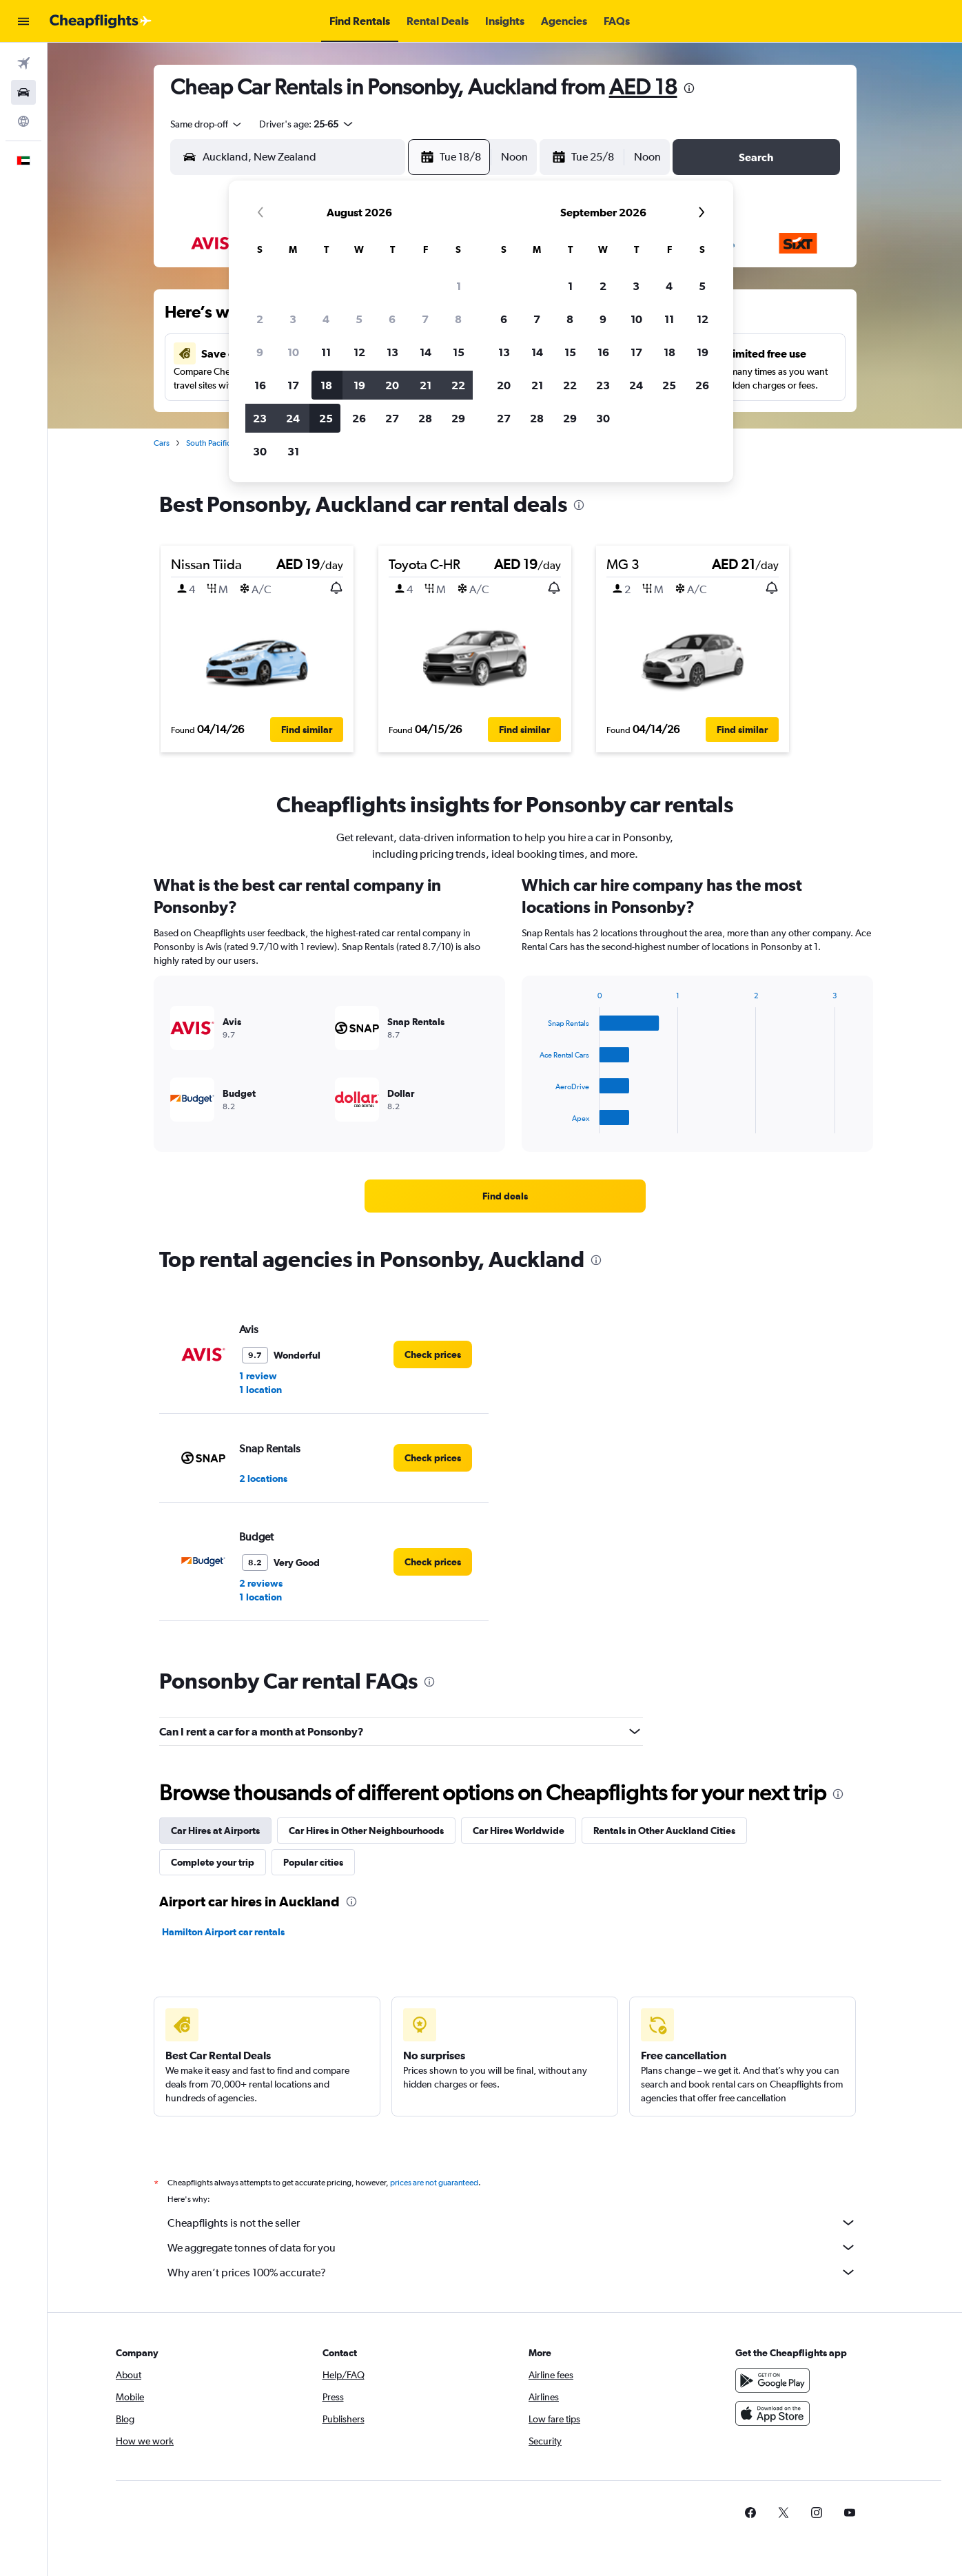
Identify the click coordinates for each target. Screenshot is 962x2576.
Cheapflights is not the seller (512, 2222)
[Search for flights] (23, 63)
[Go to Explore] (23, 121)
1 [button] (458, 286)
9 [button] (259, 352)
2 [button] (259, 319)
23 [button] (260, 418)
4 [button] (326, 319)
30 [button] (260, 451)
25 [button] (326, 418)
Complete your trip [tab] (212, 1862)
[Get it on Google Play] (772, 2380)
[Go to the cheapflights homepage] (101, 21)
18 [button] (326, 385)
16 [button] (260, 385)
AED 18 (643, 86)
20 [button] (392, 385)
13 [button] (392, 352)
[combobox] (206, 124)
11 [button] (326, 352)
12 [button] (359, 352)
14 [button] (425, 352)
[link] (505, 1196)
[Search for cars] (23, 92)
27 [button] (392, 418)
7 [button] (425, 319)
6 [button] (392, 319)
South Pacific (208, 443)
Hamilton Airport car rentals (223, 1931)
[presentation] (689, 88)
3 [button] (292, 319)
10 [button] (293, 352)
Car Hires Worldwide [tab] (518, 1830)
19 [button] (359, 385)
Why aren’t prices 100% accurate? (512, 2272)
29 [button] (458, 418)
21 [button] (425, 385)
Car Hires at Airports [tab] (215, 1830)
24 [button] (293, 418)
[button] (23, 21)
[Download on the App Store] (772, 2413)
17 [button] (293, 385)
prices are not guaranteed (434, 2182)
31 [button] (293, 451)
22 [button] (458, 385)
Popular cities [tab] (313, 1862)
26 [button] (359, 418)
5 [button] (359, 319)
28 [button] (425, 418)
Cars (162, 443)
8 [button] (458, 319)
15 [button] (458, 352)
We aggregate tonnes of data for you (512, 2247)
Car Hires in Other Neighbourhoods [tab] (366, 1830)
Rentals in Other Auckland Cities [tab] (664, 1830)
